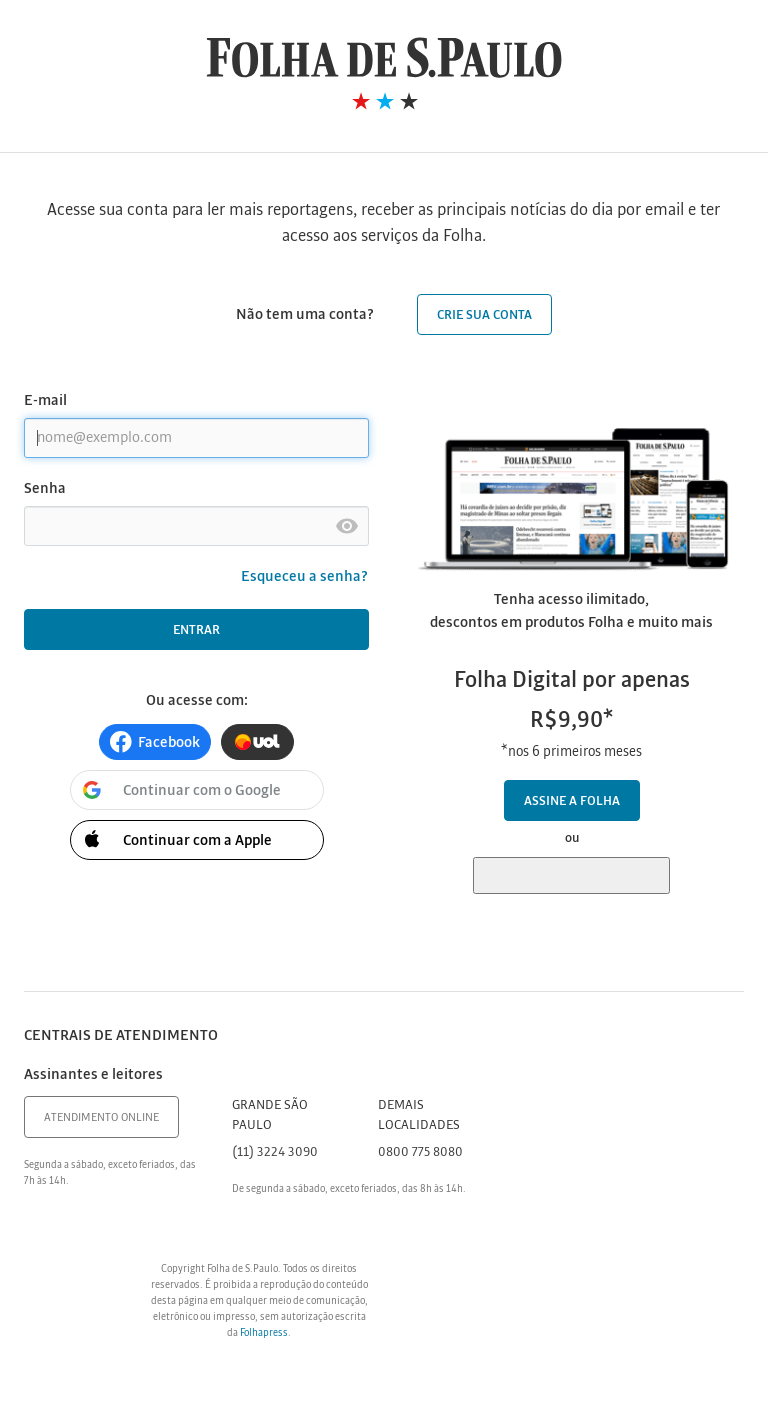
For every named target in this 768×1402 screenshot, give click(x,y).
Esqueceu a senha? (305, 577)
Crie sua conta (484, 315)
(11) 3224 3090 (275, 1152)
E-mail (45, 401)
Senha (45, 489)
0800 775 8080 (420, 1152)
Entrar (196, 630)
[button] (155, 742)
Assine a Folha (572, 801)
